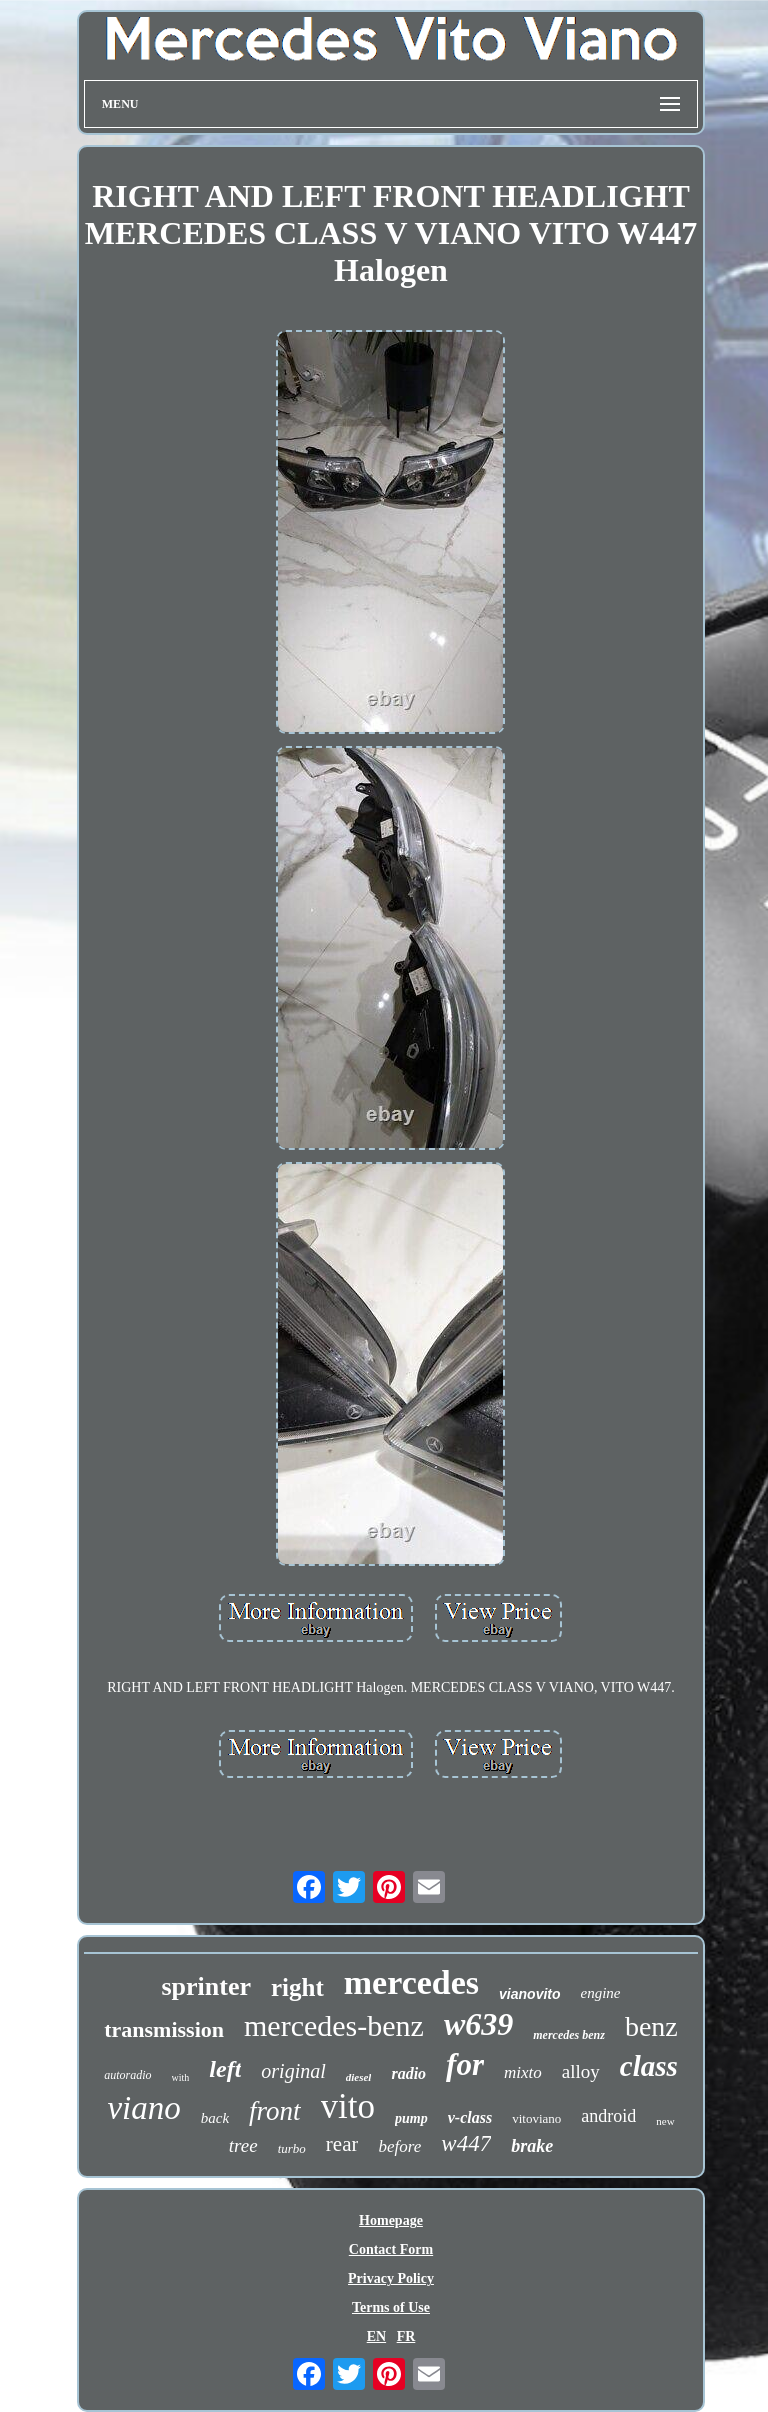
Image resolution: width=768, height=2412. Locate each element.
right (297, 1987)
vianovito (529, 1994)
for (465, 2064)
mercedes (411, 1982)
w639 (478, 2024)
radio (408, 2073)
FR (406, 2336)
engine (601, 1993)
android (608, 2116)
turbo (292, 2148)
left (225, 2069)
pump (411, 2118)
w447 (466, 2143)
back (215, 2118)
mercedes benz (569, 2035)
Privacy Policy (391, 2278)
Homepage (391, 2220)
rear (342, 2144)
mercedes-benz (334, 2025)
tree (243, 2145)
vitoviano (536, 2118)
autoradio (127, 2075)
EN (376, 2336)
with (181, 2077)
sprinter (206, 1986)
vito (348, 2106)
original (293, 2071)
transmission (164, 2029)
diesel (359, 2077)
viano (143, 2108)
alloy (581, 2071)
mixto (523, 2072)
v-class (470, 2117)
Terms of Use (391, 2307)
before (399, 2146)
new (665, 2121)
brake (532, 2146)
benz (651, 2026)
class (649, 2066)
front (275, 2111)
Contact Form (391, 2249)
